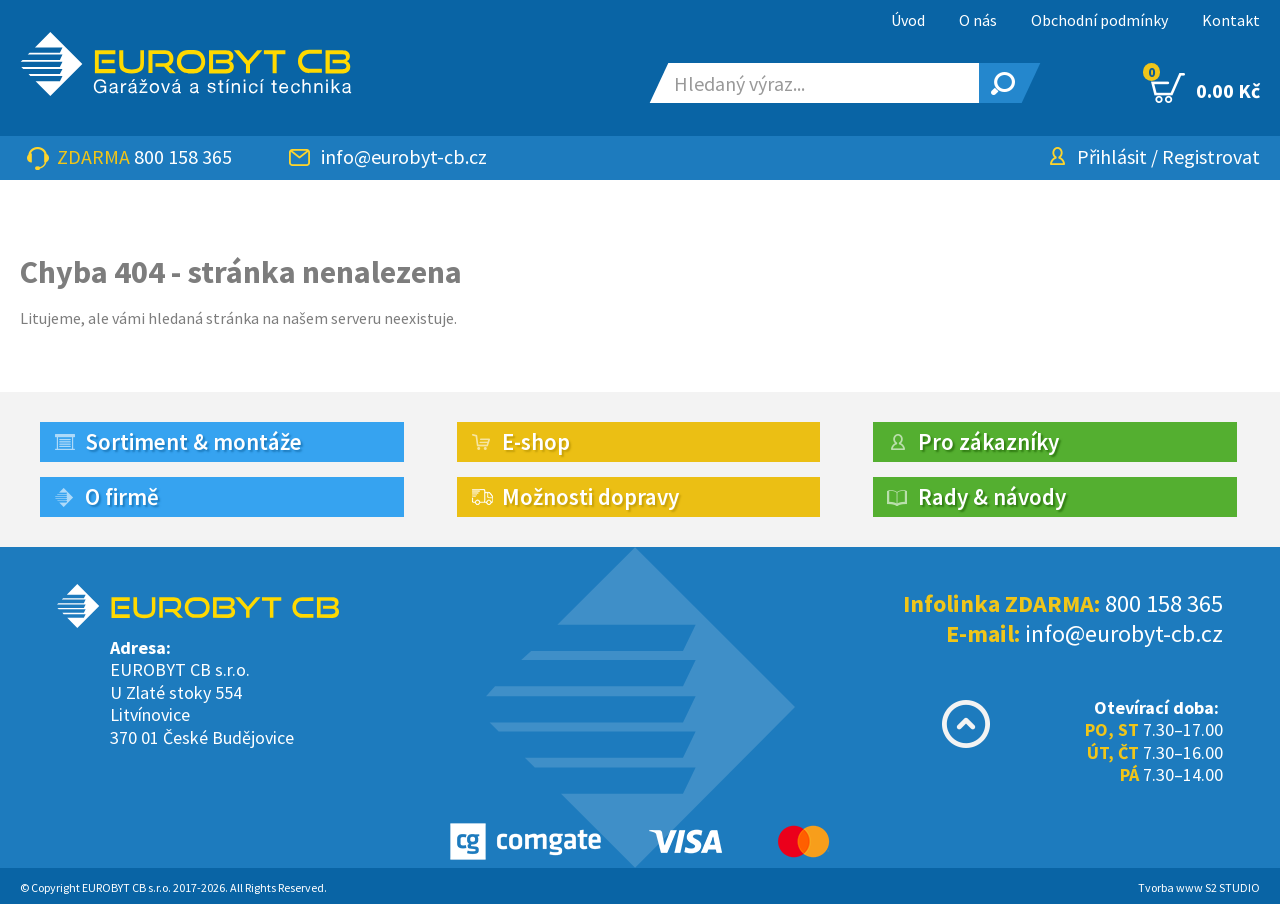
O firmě (122, 496)
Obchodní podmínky (1099, 20)
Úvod (908, 20)
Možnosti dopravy (590, 496)
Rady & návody (992, 496)
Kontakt (1231, 20)
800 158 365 (183, 156)
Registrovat (1211, 156)
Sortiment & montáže (193, 441)
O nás (978, 20)
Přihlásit (1112, 156)
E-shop (536, 441)
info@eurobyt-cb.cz (404, 156)
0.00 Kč (1205, 88)
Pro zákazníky (988, 441)
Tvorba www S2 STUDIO (1199, 887)
